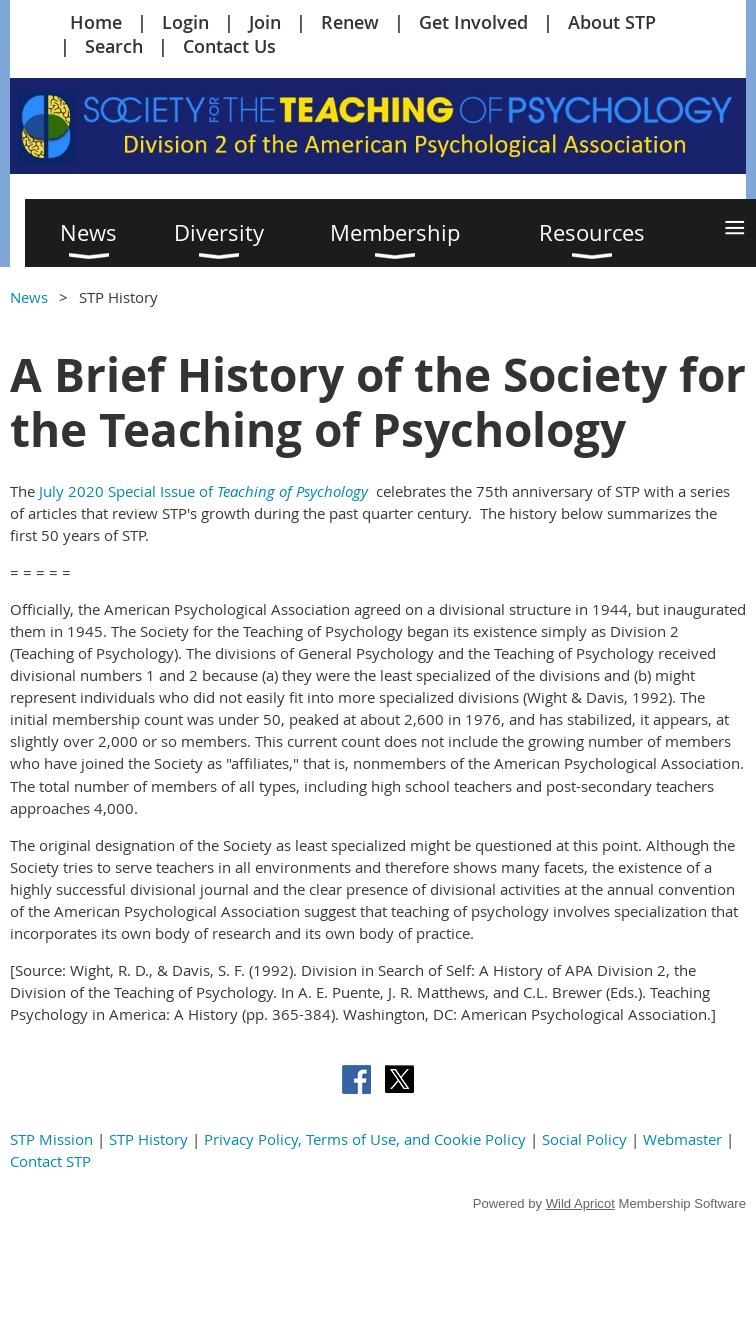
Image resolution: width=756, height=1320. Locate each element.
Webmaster (682, 1139)
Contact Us (229, 46)
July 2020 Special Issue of (203, 491)
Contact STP (50, 1161)
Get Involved (473, 22)
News (29, 297)
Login (185, 22)
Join (265, 22)
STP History (148, 1139)
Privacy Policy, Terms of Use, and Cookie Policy (365, 1139)
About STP (612, 22)
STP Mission (51, 1139)
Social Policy (584, 1139)
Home (96, 22)
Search (114, 46)
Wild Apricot (580, 1203)
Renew (350, 22)
